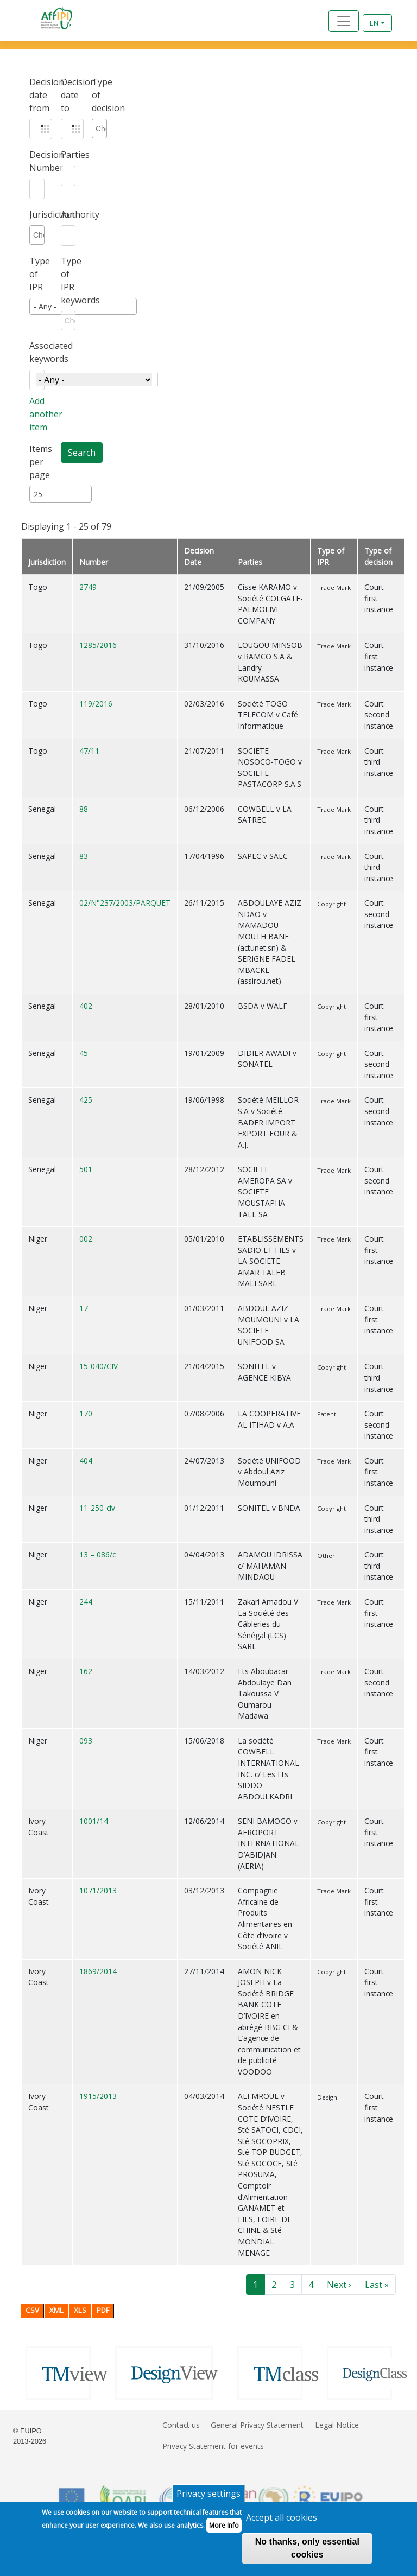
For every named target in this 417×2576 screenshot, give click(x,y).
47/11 (89, 751)
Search (82, 453)
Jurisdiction (37, 214)
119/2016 (95, 703)
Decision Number (37, 161)
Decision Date (199, 556)
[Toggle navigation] (343, 21)
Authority (68, 214)
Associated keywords (37, 352)
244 (85, 1602)
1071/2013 (98, 1890)
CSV (32, 2310)
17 (83, 1308)
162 (85, 1671)
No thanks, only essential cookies (307, 2554)
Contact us (181, 2425)
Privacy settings (208, 2500)
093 (85, 1740)
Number (93, 562)
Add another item (45, 414)
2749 (88, 587)
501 (85, 1169)
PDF (103, 2310)
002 (85, 1238)
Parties (68, 155)
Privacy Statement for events (213, 2446)
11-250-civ (97, 1508)
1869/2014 (98, 1971)
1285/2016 (98, 645)
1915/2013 (98, 2096)
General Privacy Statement (257, 2425)
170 (85, 1413)
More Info (224, 2531)
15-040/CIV (98, 1366)
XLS (80, 2310)
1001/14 (93, 1821)
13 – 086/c (97, 1554)
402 (85, 1006)
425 (85, 1100)
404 (85, 1460)
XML (56, 2310)
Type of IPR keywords (68, 280)
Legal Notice (337, 2425)
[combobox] (101, 128)
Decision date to (68, 95)
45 (83, 1053)
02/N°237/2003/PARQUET (124, 903)
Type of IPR (37, 274)
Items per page (37, 462)
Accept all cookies (281, 2524)
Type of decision (99, 95)
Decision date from (37, 95)
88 (83, 809)
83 (83, 856)
